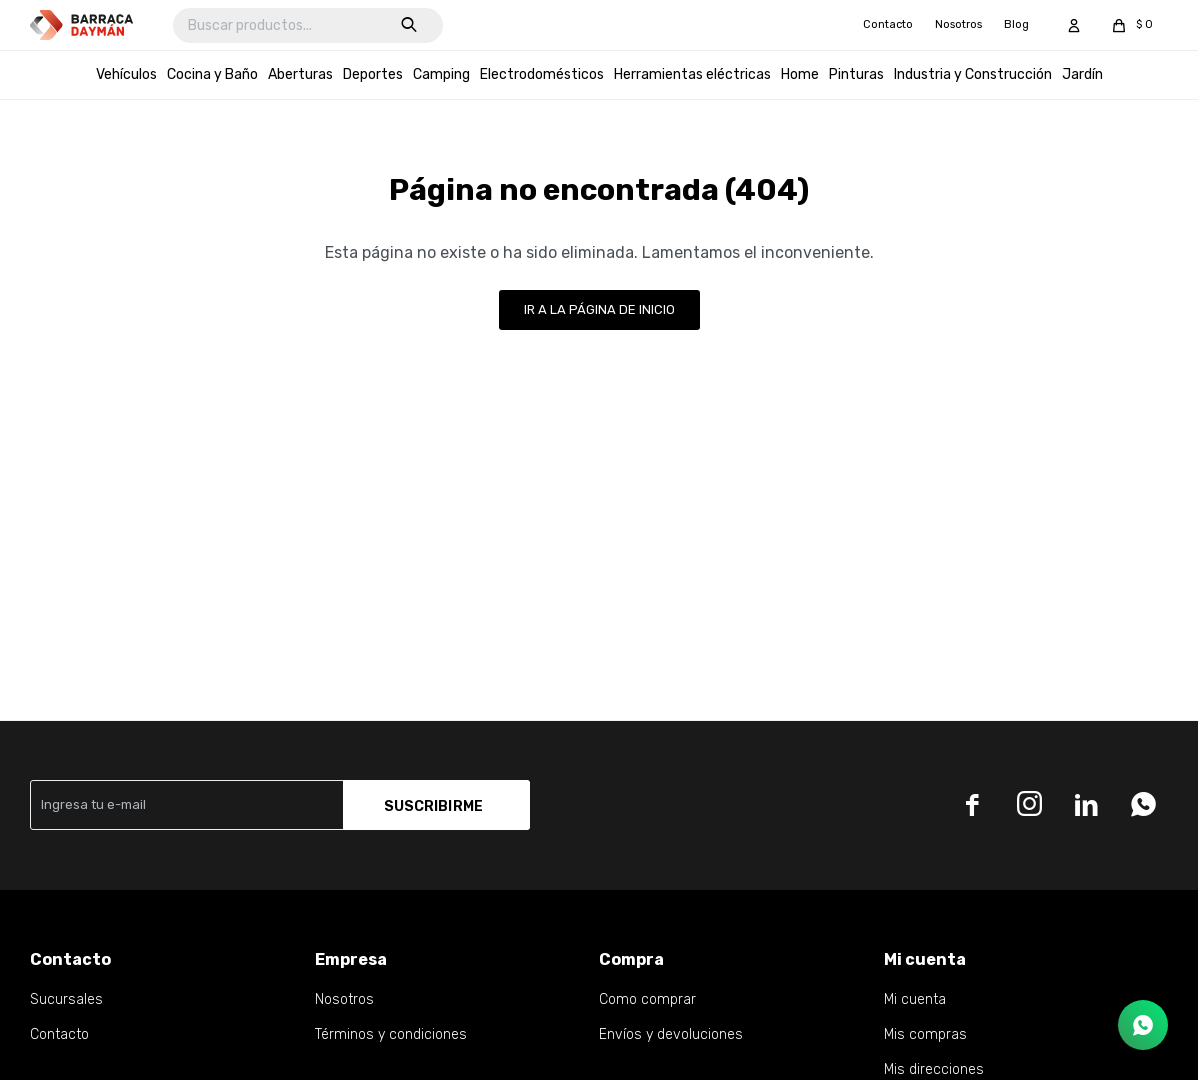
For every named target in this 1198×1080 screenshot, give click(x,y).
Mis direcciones (934, 1069)
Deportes (373, 74)
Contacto (888, 24)
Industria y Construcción (973, 74)
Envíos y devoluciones (671, 1034)
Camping (441, 74)
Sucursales (66, 999)
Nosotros (958, 24)
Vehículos (126, 74)
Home (800, 74)
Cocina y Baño (212, 74)
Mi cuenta (915, 999)
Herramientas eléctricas (692, 74)
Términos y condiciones (391, 1034)
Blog (1016, 24)
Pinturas (856, 74)
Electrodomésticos (542, 74)
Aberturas (300, 74)
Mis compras (925, 1034)
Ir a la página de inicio (599, 309)
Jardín (1082, 74)
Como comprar (647, 999)
